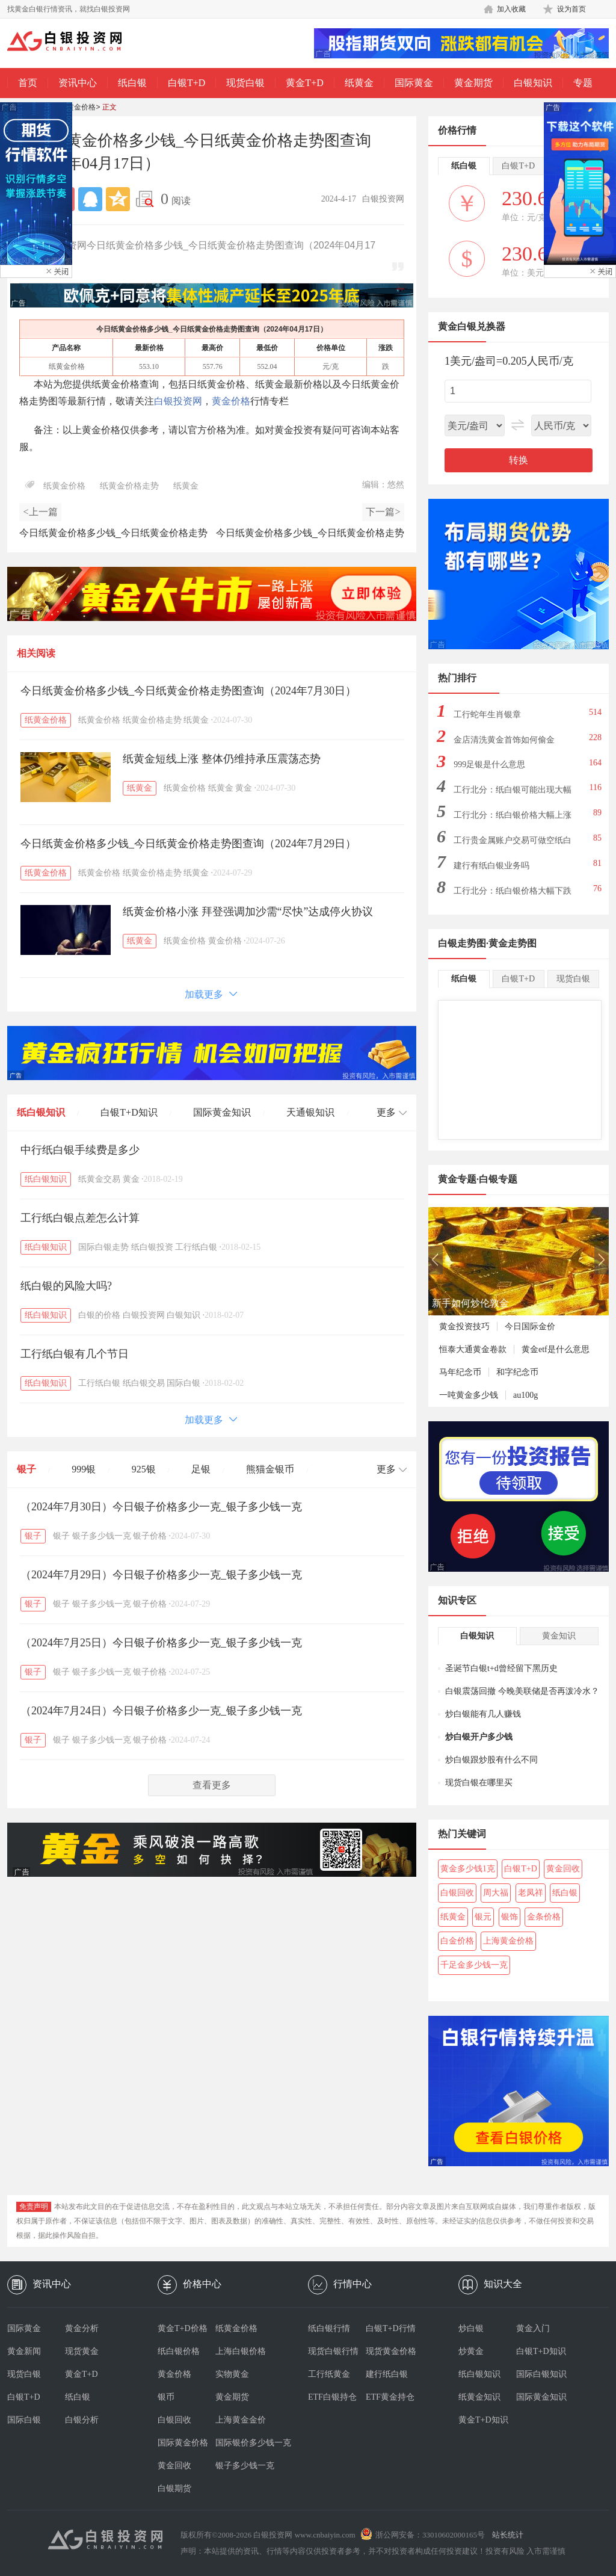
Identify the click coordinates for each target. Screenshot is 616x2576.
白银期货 (174, 2488)
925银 (144, 1469)
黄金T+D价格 (183, 2328)
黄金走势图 (512, 943)
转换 (518, 460)
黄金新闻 (24, 2351)
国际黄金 (414, 83)
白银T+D (186, 83)
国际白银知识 (541, 2374)
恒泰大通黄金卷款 (473, 1349)
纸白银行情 (329, 2328)
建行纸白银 (387, 2374)
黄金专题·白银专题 (477, 1179)
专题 (583, 83)
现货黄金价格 (391, 2351)
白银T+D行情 (391, 2328)
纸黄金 (359, 83)
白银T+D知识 (128, 1112)
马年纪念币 (460, 1372)
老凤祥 (530, 1892)
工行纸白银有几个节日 (74, 1354)
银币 (166, 2396)
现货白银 (245, 83)
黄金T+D (304, 83)
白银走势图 (462, 943)
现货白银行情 (333, 2351)
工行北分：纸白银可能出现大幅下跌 (512, 793)
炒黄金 (471, 2351)
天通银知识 (310, 1112)
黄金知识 (559, 1635)
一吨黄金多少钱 (468, 1395)
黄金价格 (231, 401)
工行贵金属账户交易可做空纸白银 (512, 844)
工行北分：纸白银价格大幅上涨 (512, 815)
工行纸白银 (196, 1247)
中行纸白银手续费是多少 (80, 1150)
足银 (201, 1469)
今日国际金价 (530, 1326)
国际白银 (183, 1383)
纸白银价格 (179, 2351)
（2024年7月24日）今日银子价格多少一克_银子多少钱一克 (161, 1711)
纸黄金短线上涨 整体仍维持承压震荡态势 (222, 759)
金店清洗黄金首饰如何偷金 (504, 739)
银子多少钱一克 (101, 1535)
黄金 (243, 787)
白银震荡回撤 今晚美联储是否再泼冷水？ (522, 1691)
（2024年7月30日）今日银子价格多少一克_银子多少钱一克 (161, 1507)
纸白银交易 (144, 1383)
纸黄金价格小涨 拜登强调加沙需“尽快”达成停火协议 (248, 912)
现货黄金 (82, 2351)
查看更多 (211, 1785)
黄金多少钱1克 (467, 1868)
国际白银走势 (103, 1247)
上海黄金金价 (240, 2419)
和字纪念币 (517, 1372)
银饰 (509, 1916)
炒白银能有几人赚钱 (483, 1714)
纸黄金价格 (78, 107)
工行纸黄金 (329, 2374)
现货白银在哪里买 (479, 1782)
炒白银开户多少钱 (479, 1736)
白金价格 (457, 1940)
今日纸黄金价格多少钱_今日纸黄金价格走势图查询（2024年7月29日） (188, 844)
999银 (84, 1469)
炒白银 (471, 2328)
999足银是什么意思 (489, 764)
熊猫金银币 (270, 1469)
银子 (26, 1469)
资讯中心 (77, 83)
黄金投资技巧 (464, 1326)
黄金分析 (82, 2328)
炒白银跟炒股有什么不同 (491, 1759)
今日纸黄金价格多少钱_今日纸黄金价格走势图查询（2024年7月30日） (188, 691)
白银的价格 (99, 1315)
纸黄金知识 (479, 2396)
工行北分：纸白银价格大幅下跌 (512, 890)
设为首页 (571, 9)
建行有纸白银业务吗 (491, 865)
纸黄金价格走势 (129, 485)
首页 (27, 83)
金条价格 (544, 1916)
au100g (525, 1395)
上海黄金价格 (508, 1940)
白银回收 (457, 1892)
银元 (483, 1916)
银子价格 (150, 1535)
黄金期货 (473, 83)
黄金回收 (563, 1868)
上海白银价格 (240, 2351)
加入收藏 (511, 9)
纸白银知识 (41, 1112)
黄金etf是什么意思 (556, 1349)
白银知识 (533, 83)
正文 (109, 107)
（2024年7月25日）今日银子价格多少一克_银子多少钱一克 (161, 1643)
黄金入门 (533, 2328)
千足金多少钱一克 (474, 1964)
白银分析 (82, 2419)
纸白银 (132, 83)
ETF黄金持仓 (390, 2396)
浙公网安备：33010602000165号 (430, 2534)
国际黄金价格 (183, 2442)
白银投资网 (178, 401)
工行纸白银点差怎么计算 (80, 1218)
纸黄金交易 (99, 1179)
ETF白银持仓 (332, 2396)
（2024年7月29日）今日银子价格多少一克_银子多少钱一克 (161, 1575)
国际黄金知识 (222, 1112)
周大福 (495, 1892)
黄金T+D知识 (483, 2419)
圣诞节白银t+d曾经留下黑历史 (501, 1668)
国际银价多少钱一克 (244, 2442)
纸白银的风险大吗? (66, 1286)
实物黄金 (232, 2374)
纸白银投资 (152, 1247)
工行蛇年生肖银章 (487, 714)
